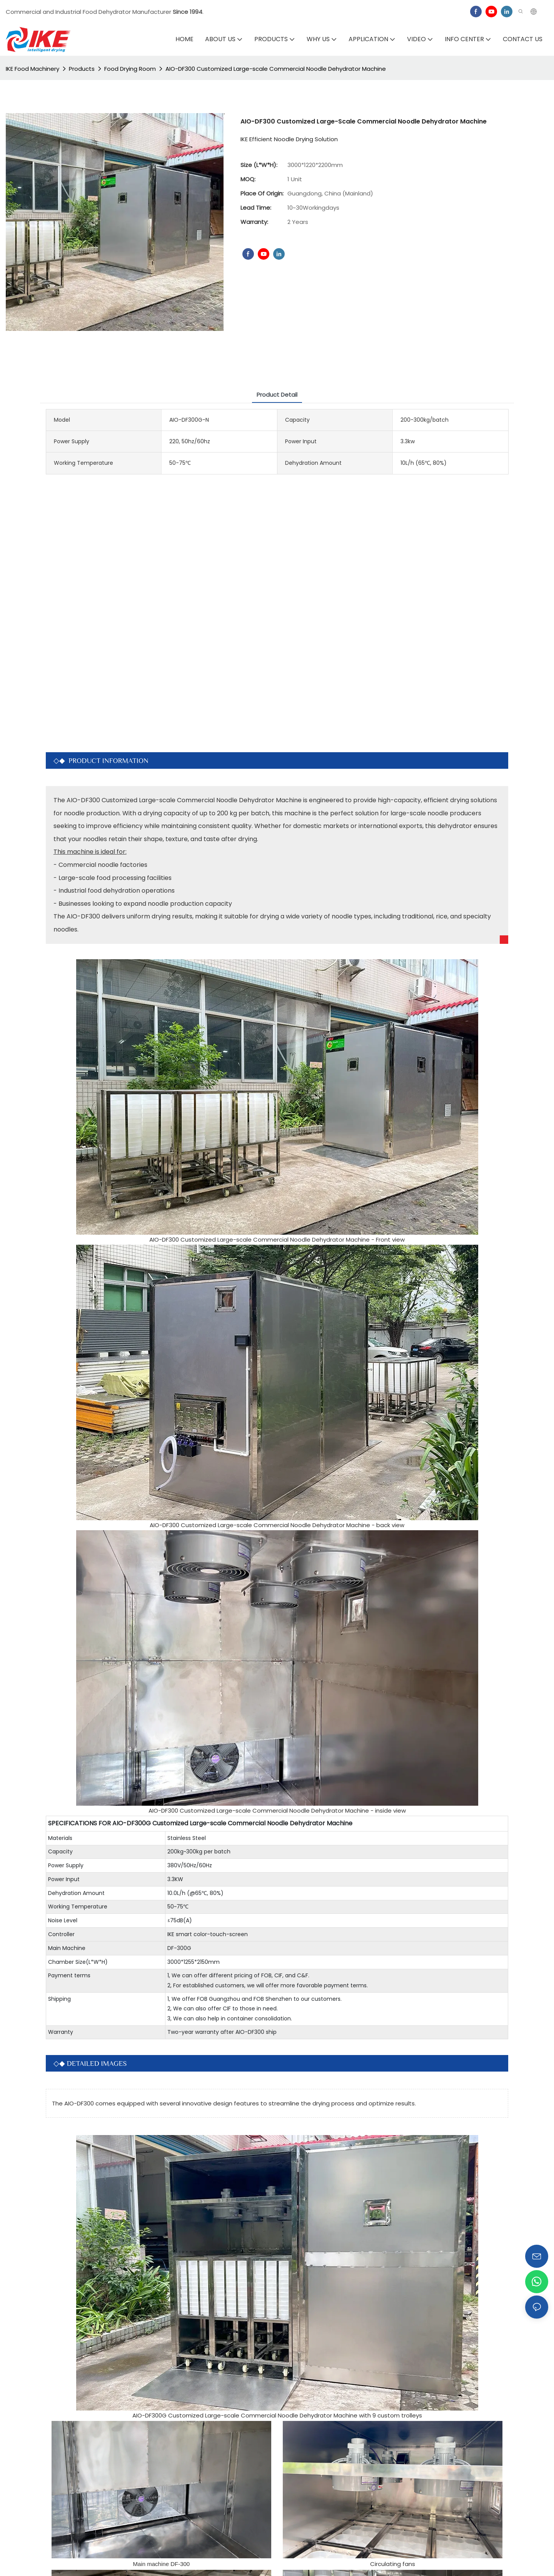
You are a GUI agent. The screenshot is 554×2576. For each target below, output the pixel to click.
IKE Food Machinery (32, 69)
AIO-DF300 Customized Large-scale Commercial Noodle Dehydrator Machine (275, 69)
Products (82, 69)
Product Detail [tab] (277, 395)
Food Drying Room (130, 69)
